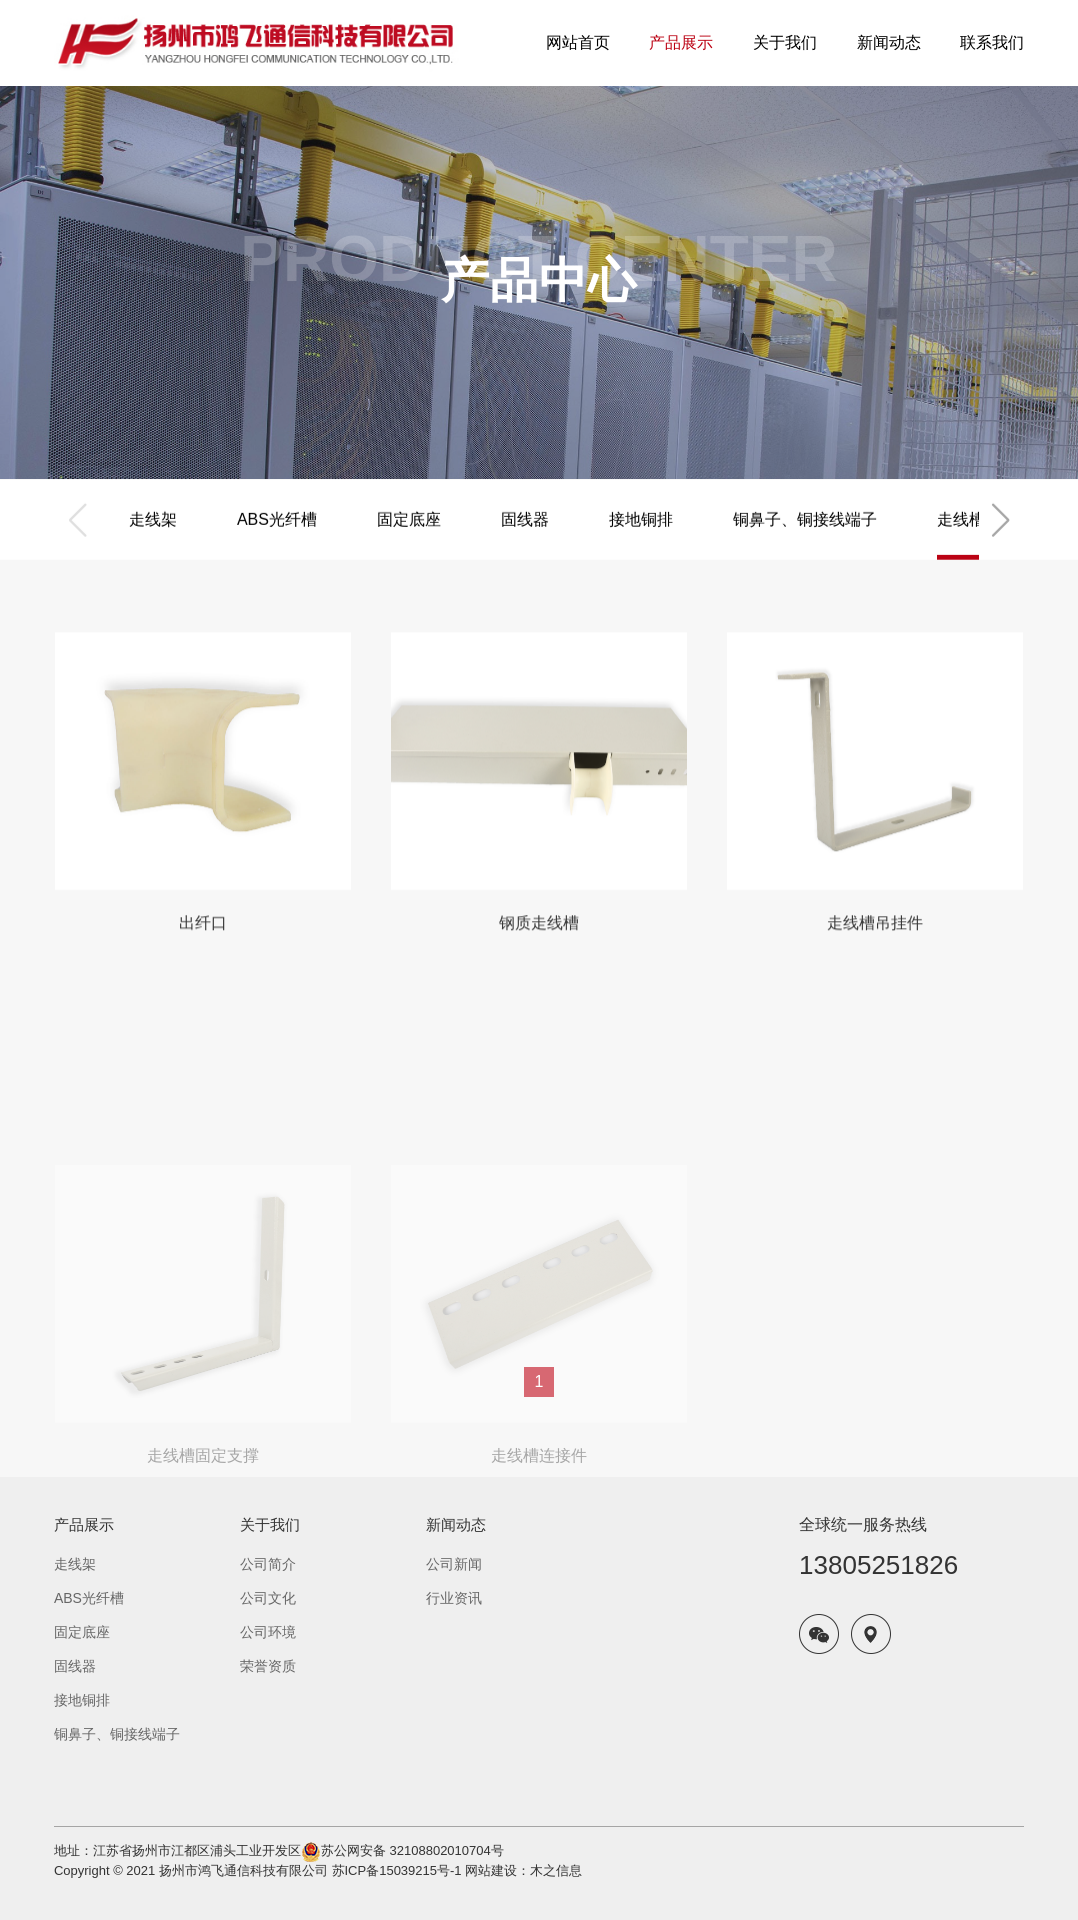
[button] (1000, 539)
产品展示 (84, 1524)
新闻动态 (456, 1524)
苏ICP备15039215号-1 (397, 1870)
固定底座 (409, 538)
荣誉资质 (268, 1666)
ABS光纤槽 (277, 538)
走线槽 (961, 538)
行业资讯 (454, 1598)
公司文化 (268, 1598)
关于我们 (270, 1524)
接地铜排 (641, 538)
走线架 (153, 538)
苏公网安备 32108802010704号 (412, 1850)
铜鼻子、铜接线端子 (805, 538)
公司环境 (268, 1632)
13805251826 (878, 1565)
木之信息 (556, 1870)
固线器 (525, 538)
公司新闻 (454, 1564)
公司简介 (268, 1564)
